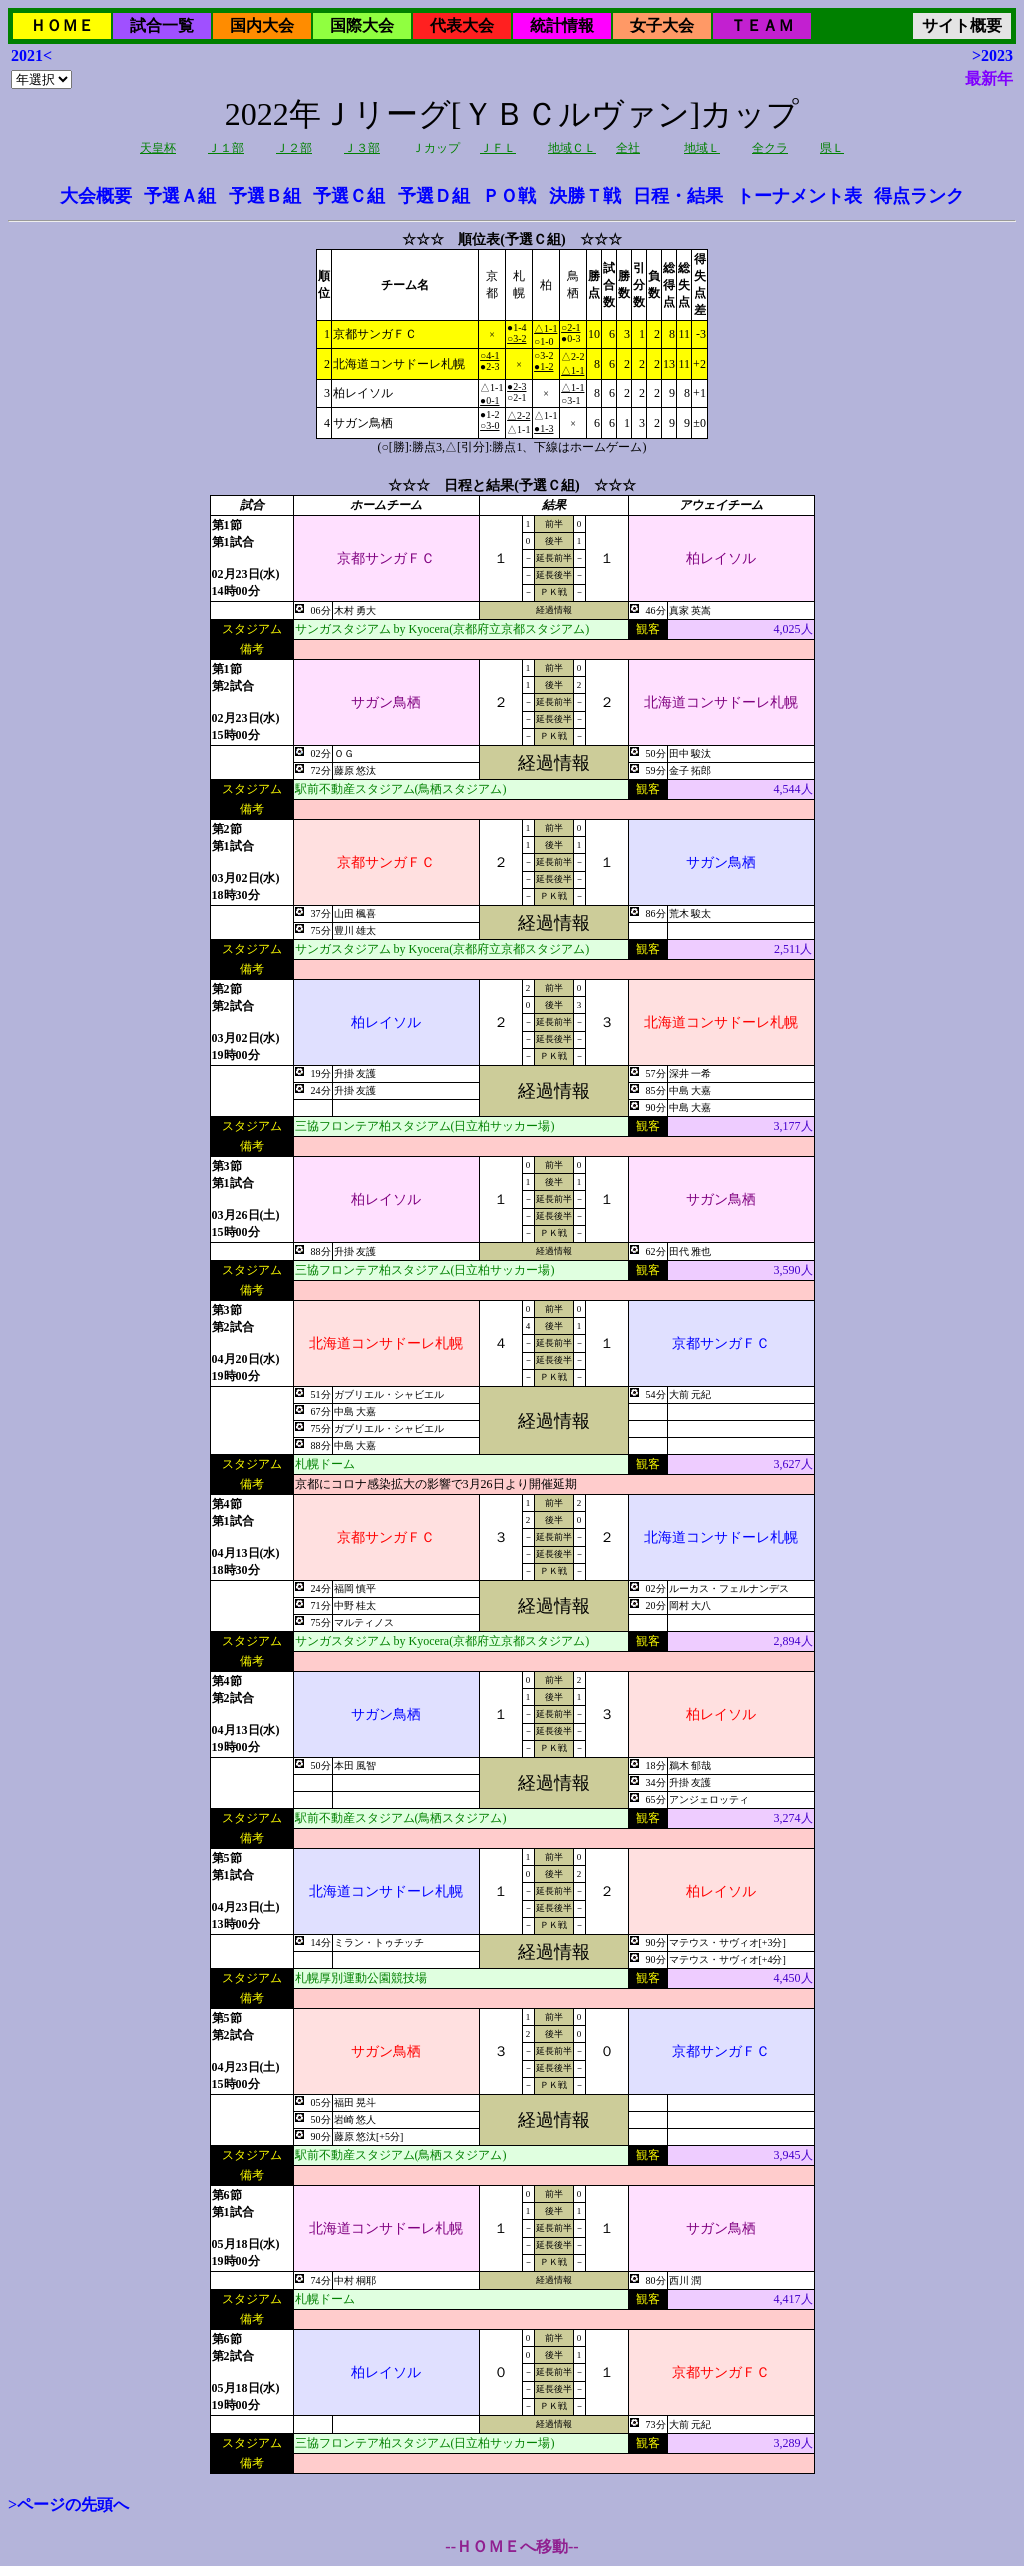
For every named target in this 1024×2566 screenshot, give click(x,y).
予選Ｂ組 (265, 196)
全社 (628, 148)
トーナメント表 (799, 196)
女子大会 (662, 25)
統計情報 (562, 25)
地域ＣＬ (572, 148)
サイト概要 (962, 25)
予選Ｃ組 (349, 196)
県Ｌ (832, 148)
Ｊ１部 (226, 148)
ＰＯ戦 (509, 196)
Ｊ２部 (294, 148)
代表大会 (462, 25)
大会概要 (96, 196)
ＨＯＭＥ (62, 25)
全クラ (770, 148)
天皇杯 (158, 148)
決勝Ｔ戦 (585, 196)
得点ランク (919, 196)
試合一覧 (162, 25)
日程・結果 (678, 196)
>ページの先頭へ (68, 2504)
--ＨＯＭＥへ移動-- (511, 2546)
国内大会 (262, 25)
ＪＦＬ (498, 148)
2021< (31, 55)
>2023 (992, 55)
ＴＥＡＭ (762, 25)
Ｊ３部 (362, 148)
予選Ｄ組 (434, 196)
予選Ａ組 (180, 196)
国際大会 (362, 25)
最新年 (989, 78)
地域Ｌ (702, 148)
